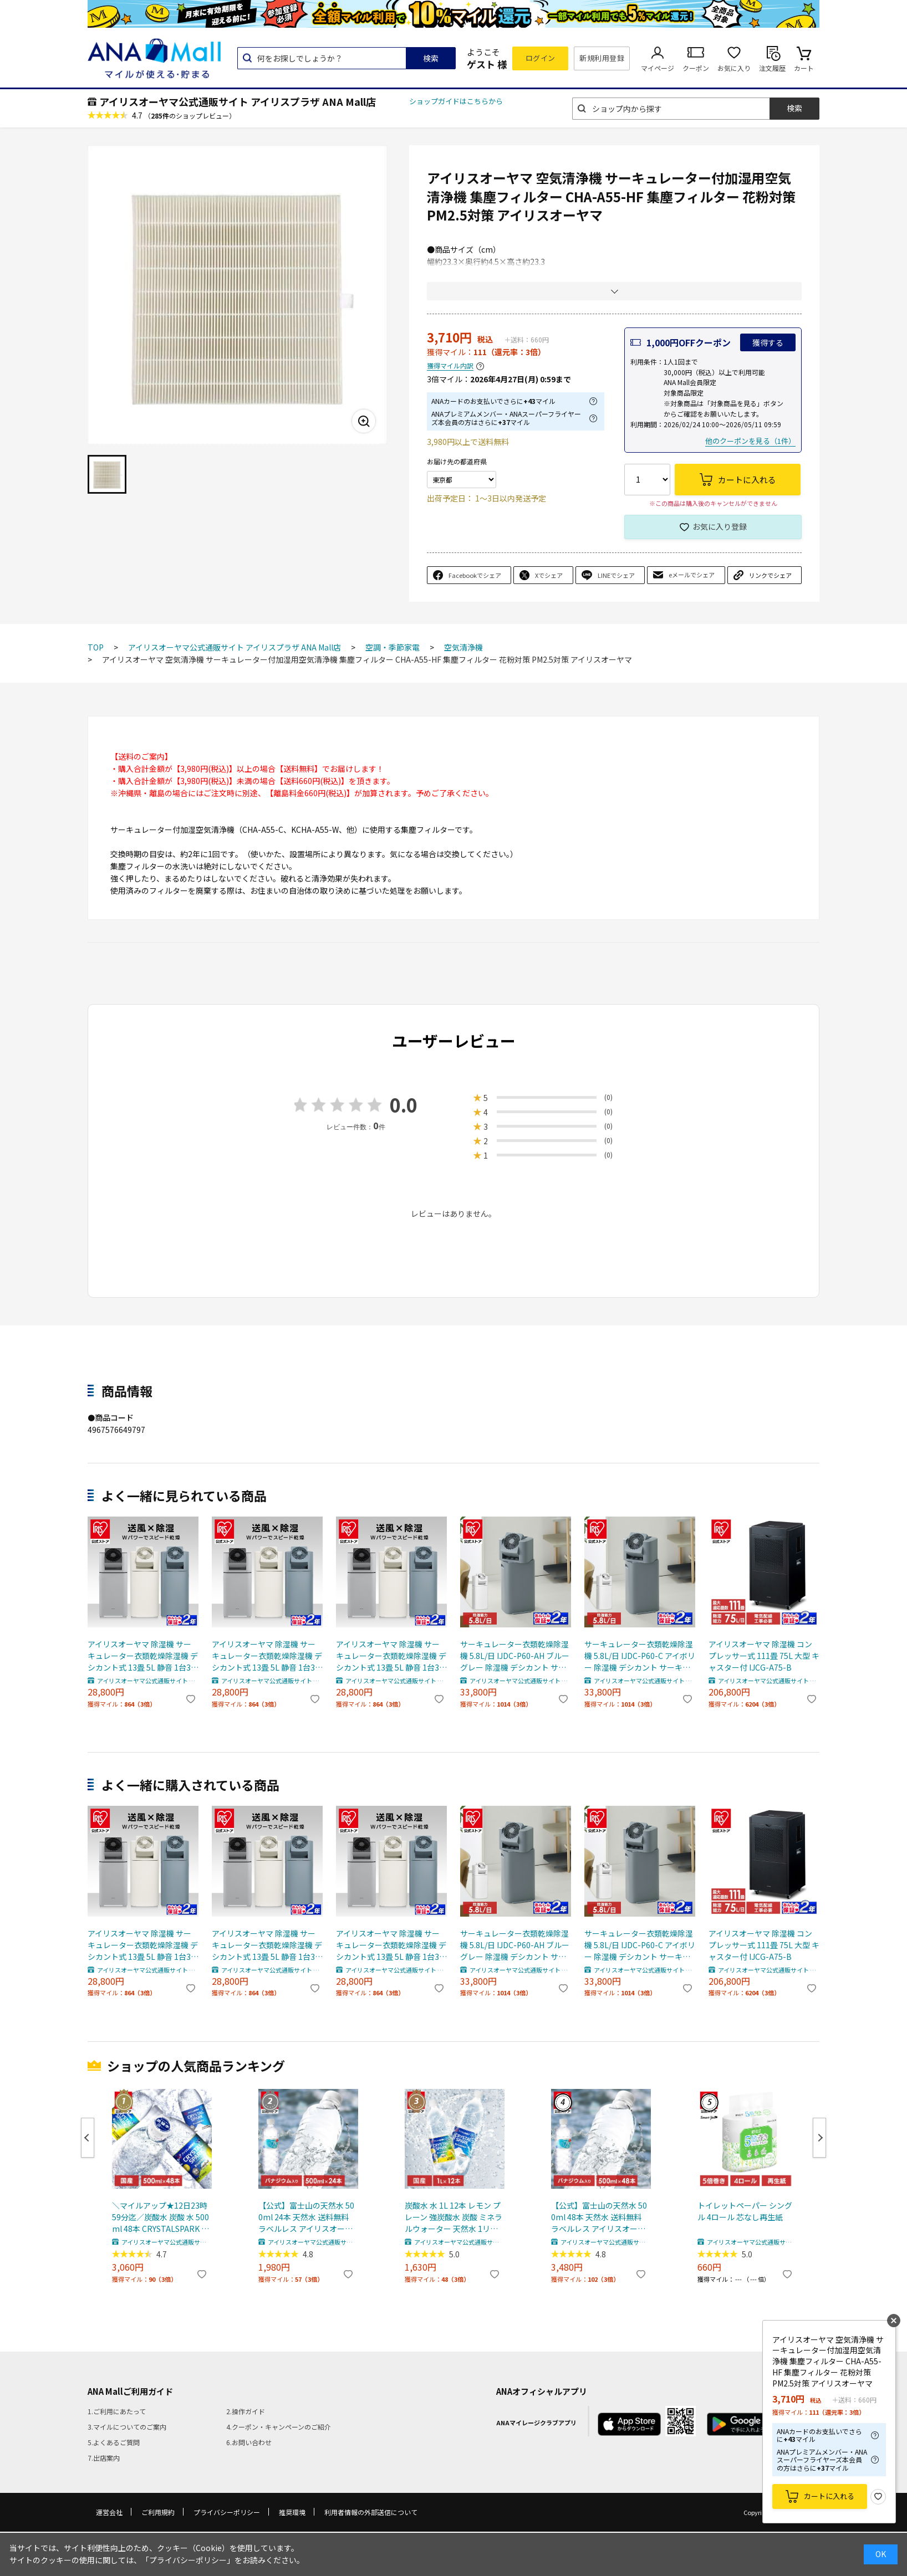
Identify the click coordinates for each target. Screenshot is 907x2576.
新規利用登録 (601, 58)
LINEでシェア (616, 575)
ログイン (541, 58)
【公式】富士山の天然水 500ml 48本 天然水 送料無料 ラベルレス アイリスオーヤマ (599, 2217)
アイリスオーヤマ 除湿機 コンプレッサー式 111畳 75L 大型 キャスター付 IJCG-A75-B (764, 1655)
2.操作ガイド (245, 2411)
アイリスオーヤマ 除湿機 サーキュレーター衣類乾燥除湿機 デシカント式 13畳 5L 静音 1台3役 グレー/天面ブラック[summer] (143, 1655)
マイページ (657, 68)
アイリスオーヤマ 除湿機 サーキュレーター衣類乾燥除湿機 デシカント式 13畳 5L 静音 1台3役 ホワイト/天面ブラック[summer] (267, 1655)
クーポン (695, 68)
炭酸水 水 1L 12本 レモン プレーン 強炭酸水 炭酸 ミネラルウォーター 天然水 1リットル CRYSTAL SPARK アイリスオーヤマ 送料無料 (453, 2217)
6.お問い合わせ (249, 2442)
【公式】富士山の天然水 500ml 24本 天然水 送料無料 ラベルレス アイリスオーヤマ (306, 2217)
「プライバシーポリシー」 (188, 2559)
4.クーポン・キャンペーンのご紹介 (278, 2426)
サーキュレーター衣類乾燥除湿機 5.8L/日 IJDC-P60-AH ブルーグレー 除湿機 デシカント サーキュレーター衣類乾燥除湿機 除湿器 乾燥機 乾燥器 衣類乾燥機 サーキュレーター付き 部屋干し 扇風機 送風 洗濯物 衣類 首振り (515, 1655)
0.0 (403, 1104)
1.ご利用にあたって (117, 2411)
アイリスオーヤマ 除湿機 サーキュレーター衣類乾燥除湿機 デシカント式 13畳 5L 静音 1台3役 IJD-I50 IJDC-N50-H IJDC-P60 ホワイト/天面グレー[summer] (391, 1655)
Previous (87, 2138)
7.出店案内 (104, 2457)
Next (819, 2138)
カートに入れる (829, 2496)
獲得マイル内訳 (450, 366)
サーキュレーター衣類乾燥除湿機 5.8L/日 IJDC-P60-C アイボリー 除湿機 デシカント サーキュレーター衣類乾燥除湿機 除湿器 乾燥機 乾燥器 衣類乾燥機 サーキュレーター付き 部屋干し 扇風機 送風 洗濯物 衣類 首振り (639, 1655)
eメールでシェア (692, 574)
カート (804, 68)
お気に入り (734, 68)
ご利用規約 (158, 2512)
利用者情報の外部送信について (370, 2512)
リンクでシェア (770, 575)
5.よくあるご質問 (114, 2442)
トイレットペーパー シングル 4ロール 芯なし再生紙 (744, 2211)
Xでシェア (549, 575)
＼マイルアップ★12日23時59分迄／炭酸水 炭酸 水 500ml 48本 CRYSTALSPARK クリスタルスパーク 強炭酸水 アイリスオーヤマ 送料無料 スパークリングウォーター (160, 2217)
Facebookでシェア (475, 575)
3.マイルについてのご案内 (127, 2426)
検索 (431, 58)
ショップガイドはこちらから (456, 101)
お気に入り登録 (719, 526)
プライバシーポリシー (226, 2512)
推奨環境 (292, 2512)
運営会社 (109, 2512)
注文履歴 (772, 68)
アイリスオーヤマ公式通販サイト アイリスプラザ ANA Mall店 (237, 101)
